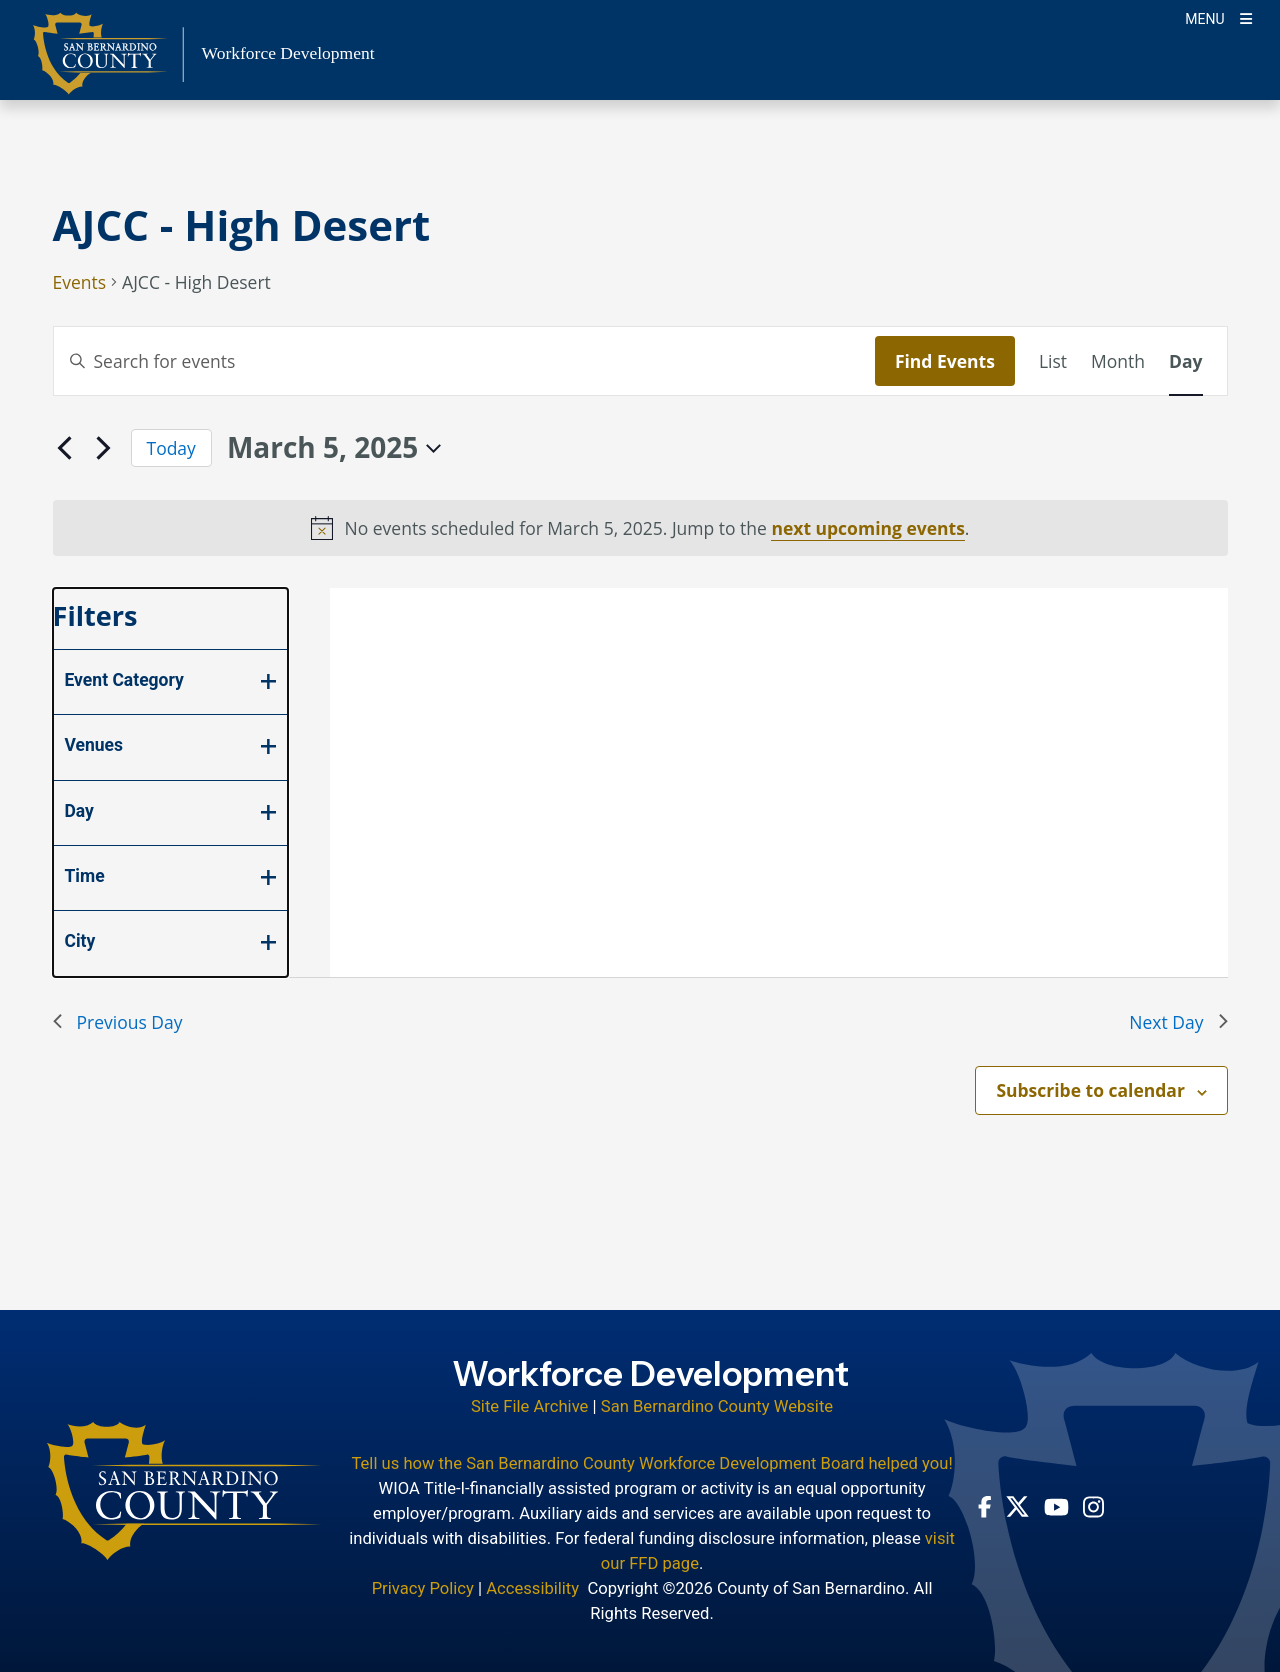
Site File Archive (529, 1406)
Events (80, 283)
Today (171, 448)
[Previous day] (65, 448)
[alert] (640, 528)
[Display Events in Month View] (1118, 361)
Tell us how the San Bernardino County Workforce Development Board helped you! (651, 1463)
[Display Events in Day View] (1185, 361)
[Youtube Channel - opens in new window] (1056, 1506)
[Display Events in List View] (1053, 361)
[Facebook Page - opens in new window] (985, 1507)
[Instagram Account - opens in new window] (1093, 1507)
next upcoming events (867, 528)
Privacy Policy (423, 1588)
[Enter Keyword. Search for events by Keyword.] (464, 361)
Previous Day (118, 1022)
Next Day (1178, 1022)
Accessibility (532, 1588)
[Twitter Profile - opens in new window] (1017, 1506)
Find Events (945, 361)
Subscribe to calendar (1090, 1090)
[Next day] (104, 448)
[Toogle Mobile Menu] (1218, 17)
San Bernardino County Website (717, 1406)
